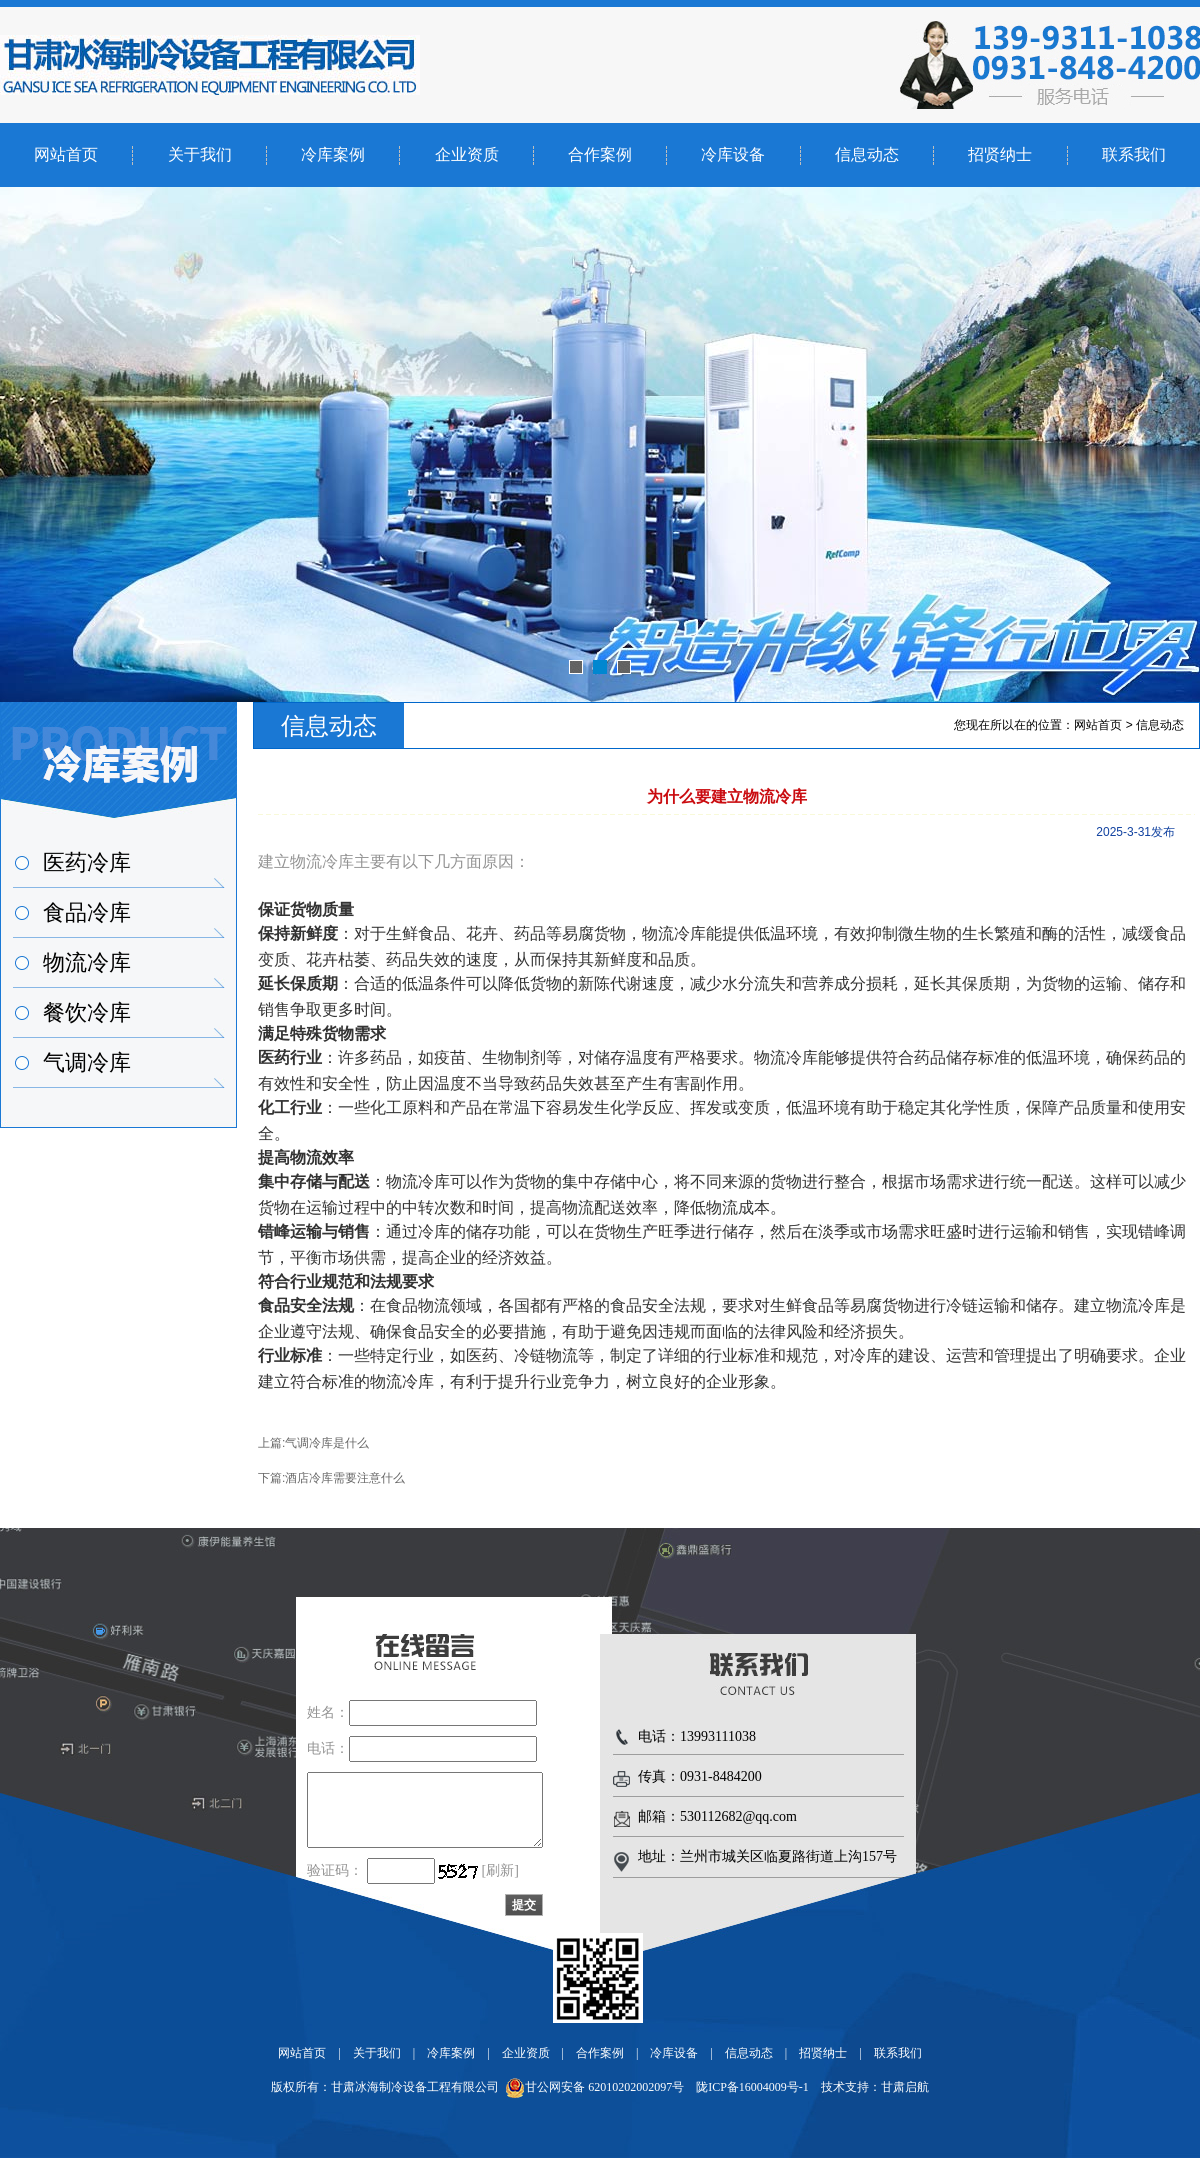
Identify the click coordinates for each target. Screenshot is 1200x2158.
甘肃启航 (905, 2087)
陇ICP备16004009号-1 (752, 2087)
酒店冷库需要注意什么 (345, 1478)
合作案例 (600, 154)
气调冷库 (87, 1062)
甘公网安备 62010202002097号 (594, 2087)
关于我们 (200, 154)
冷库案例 (333, 154)
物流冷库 (87, 962)
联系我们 (1134, 154)
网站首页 (66, 154)
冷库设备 (733, 154)
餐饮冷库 (87, 1012)
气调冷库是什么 (327, 1443)
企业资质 (467, 154)
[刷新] (500, 1870)
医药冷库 (87, 862)
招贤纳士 (1000, 154)
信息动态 (867, 154)
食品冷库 (87, 912)
